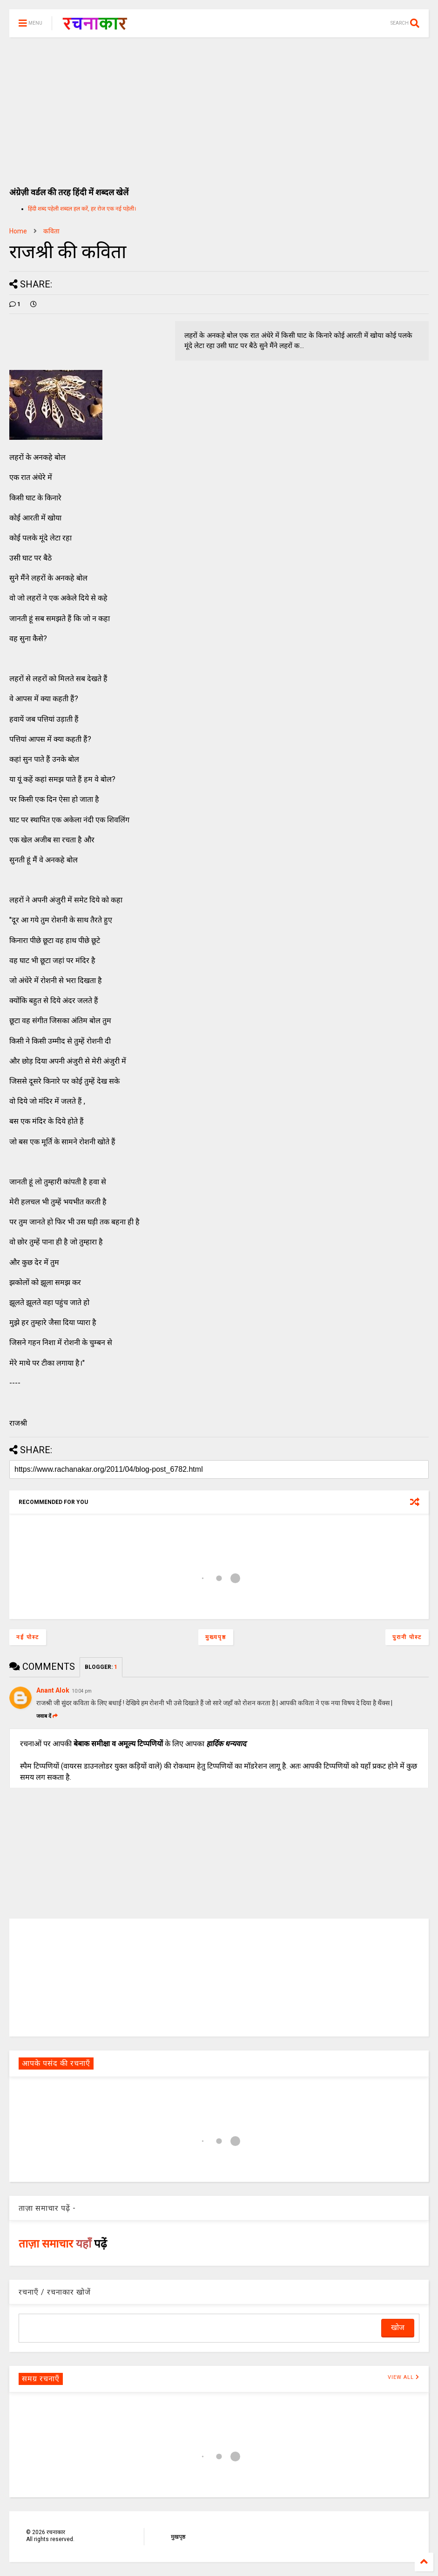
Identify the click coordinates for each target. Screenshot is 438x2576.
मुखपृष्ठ (178, 2537)
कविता (51, 231)
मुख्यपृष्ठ (215, 1637)
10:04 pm (82, 1691)
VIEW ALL (403, 2377)
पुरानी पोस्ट (407, 1637)
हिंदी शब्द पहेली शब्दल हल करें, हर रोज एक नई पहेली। (82, 208)
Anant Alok (52, 1690)
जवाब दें (47, 1716)
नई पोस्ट (27, 1637)
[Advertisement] (219, 107)
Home (18, 231)
